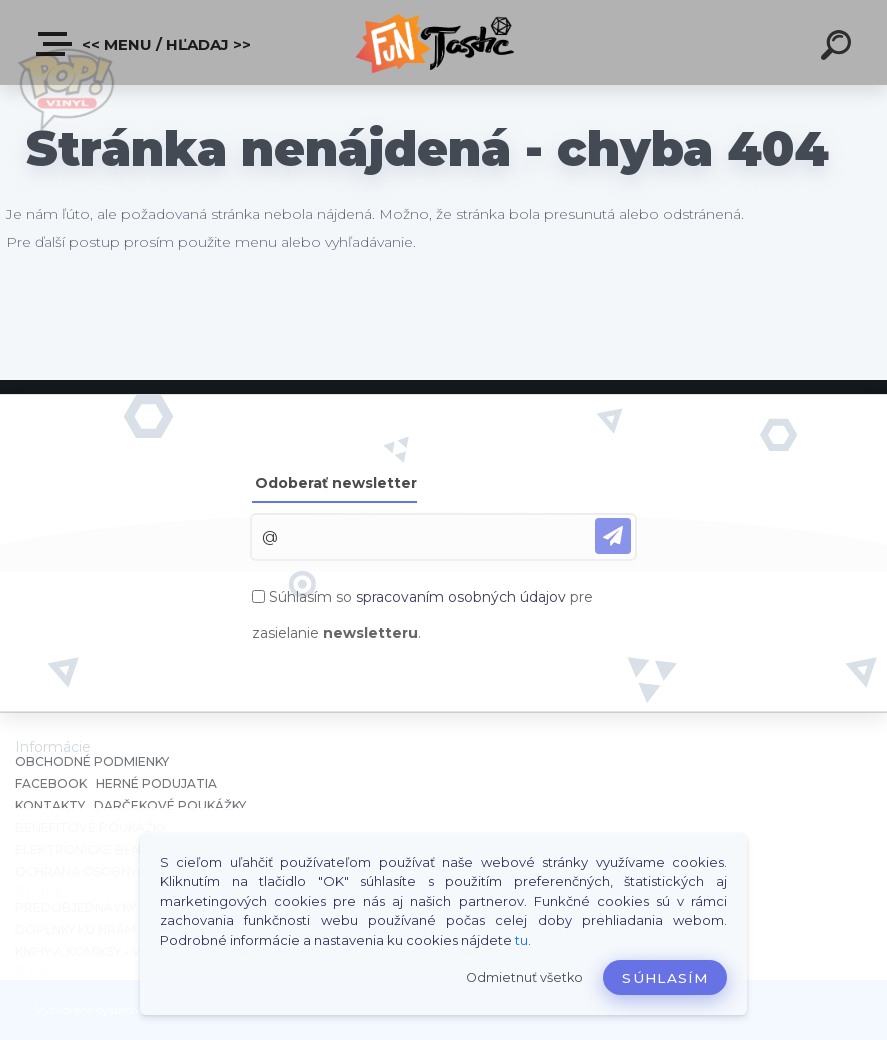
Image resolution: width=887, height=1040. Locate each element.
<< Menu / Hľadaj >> (144, 44)
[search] (839, 48)
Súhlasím (665, 978)
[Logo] (443, 42)
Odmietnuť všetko (524, 977)
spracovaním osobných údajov (461, 597)
